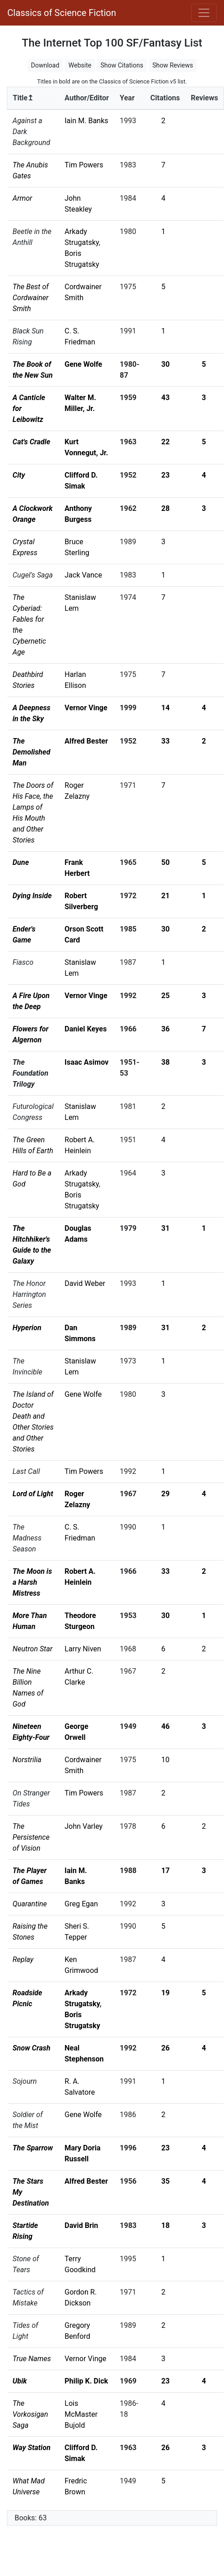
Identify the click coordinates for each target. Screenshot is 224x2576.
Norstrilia (27, 1759)
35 (165, 2181)
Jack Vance (83, 575)
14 (165, 707)
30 (165, 364)
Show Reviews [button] (172, 65)
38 (165, 1062)
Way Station (32, 2447)
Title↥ (23, 98)
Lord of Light (33, 1493)
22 (165, 441)
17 (165, 1870)
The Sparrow (33, 2148)
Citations (165, 98)
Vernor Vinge (86, 707)
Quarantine (30, 1903)
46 (165, 1726)
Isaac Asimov (87, 1062)
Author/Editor (87, 98)
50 (165, 862)
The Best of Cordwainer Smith (31, 297)
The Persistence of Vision (31, 1837)
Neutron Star (32, 1648)
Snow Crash (32, 2048)
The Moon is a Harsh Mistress (32, 1582)
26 (165, 2048)
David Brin (81, 2225)
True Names (32, 2358)
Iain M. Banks (87, 120)
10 (165, 1759)
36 (165, 1029)
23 (165, 475)
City (19, 475)
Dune (21, 862)
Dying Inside (32, 895)
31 (165, 1228)
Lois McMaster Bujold (81, 2414)
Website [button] (79, 65)
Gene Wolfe (83, 364)
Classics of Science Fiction (61, 12)
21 (165, 895)
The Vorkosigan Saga (30, 2414)
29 (165, 1493)
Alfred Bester (86, 741)
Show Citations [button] (121, 65)
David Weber (85, 1283)
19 (165, 1992)
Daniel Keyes (86, 1029)
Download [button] (45, 65)
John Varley (84, 1826)
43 (165, 397)
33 (165, 741)
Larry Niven (83, 1648)
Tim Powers (84, 165)
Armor (22, 198)
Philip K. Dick (86, 2381)
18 (165, 2225)
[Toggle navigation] (204, 13)
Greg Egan (81, 1903)
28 (165, 508)
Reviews (204, 98)
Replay (23, 1959)
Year (127, 98)
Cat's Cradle (32, 441)
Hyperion (27, 1327)
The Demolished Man (32, 752)
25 (165, 995)
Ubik (20, 2381)
